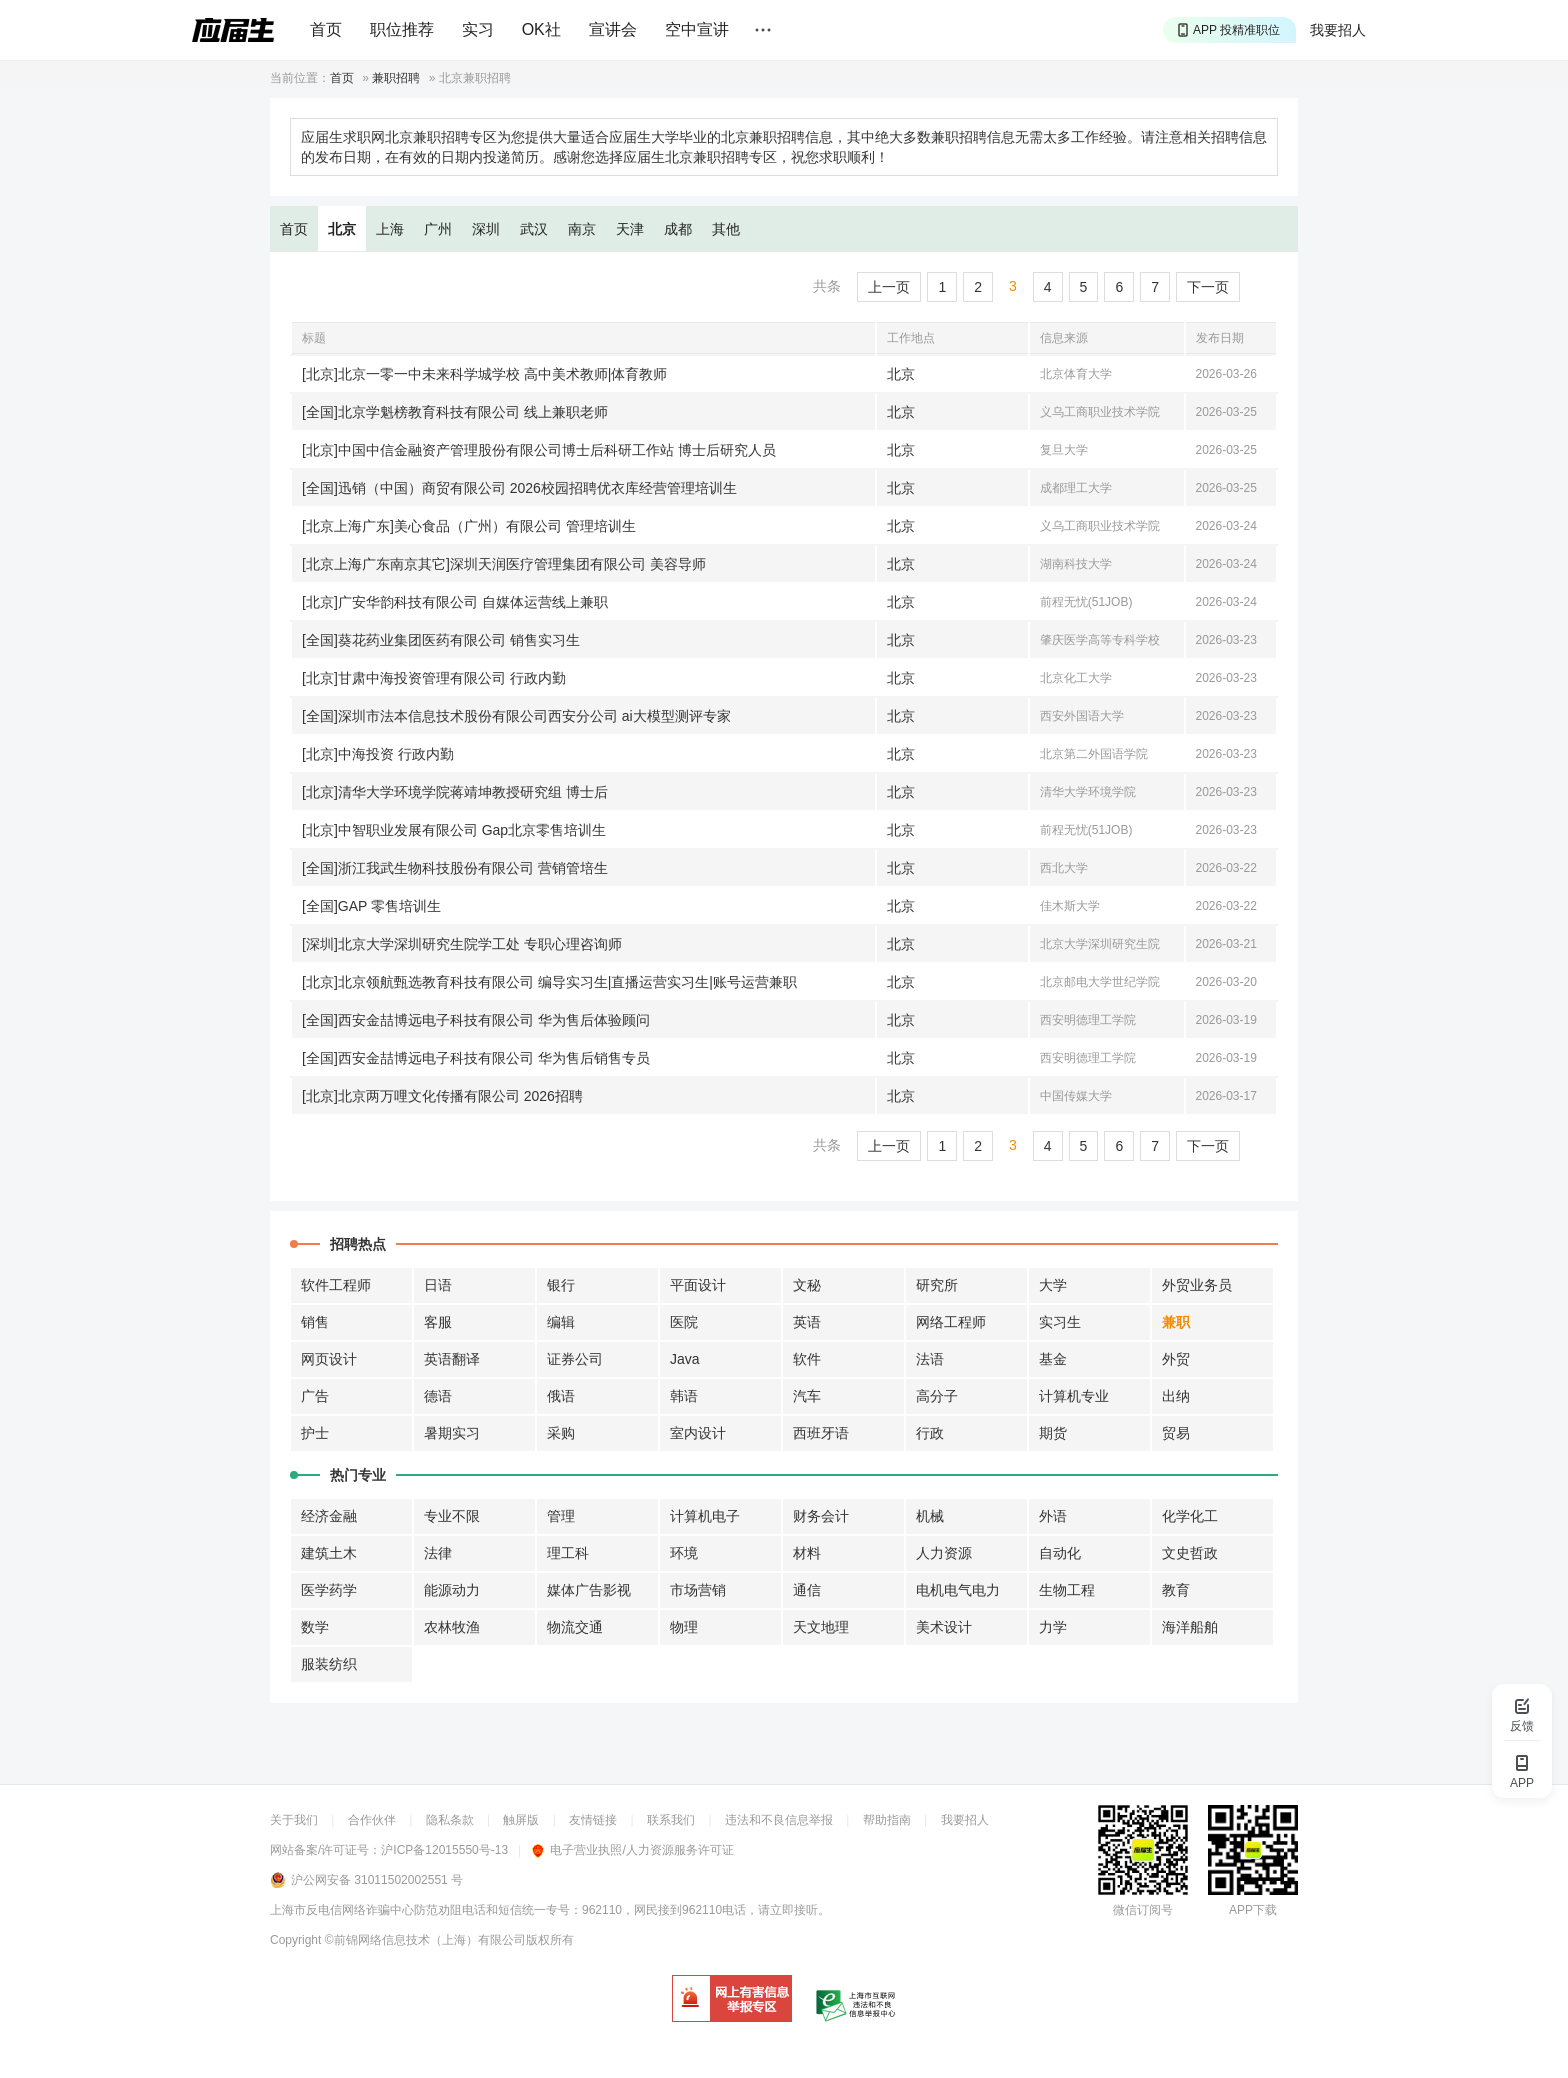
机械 (930, 1516)
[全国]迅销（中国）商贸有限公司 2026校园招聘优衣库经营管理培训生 (519, 488)
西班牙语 (821, 1433)
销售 (315, 1322)
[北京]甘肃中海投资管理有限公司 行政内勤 (434, 678)
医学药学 (329, 1590)
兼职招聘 (396, 78)
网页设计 (329, 1359)
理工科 (568, 1553)
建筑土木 (329, 1553)
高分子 (937, 1396)
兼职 (1176, 1322)
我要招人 (1338, 30)
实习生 (1060, 1322)
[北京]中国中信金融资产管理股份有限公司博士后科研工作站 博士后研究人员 (539, 450)
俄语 (561, 1396)
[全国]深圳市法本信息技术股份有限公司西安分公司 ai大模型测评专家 (516, 716)
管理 (561, 1516)
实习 (478, 29)
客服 (438, 1322)
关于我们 (294, 1820)
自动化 (1060, 1553)
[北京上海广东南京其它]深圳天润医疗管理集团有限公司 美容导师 (504, 564)
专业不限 (452, 1516)
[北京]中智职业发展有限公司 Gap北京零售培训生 (454, 830)
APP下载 (1253, 1910)
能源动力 (452, 1590)
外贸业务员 (1197, 1285)
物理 (684, 1627)
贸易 (1176, 1433)
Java (685, 1359)
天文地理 (821, 1627)
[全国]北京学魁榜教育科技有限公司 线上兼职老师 (455, 412)
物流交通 (575, 1627)
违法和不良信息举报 (779, 1820)
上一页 (889, 287)
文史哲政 (1190, 1553)
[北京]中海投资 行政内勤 (378, 754)
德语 (438, 1396)
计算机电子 (705, 1516)
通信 (807, 1590)
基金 (1053, 1359)
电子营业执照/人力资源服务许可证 (632, 1850)
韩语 (684, 1396)
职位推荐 (402, 29)
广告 (315, 1396)
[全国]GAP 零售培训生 (371, 906)
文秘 (807, 1285)
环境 (684, 1553)
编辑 (561, 1322)
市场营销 (698, 1590)
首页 (326, 29)
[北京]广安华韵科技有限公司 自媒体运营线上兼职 (455, 602)
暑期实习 (452, 1433)
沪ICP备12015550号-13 (444, 1850)
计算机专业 (1074, 1396)
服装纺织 (329, 1664)
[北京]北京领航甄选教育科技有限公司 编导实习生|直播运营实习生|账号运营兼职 (549, 982)
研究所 (937, 1285)
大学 (1053, 1285)
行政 (930, 1433)
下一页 (1208, 287)
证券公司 (575, 1359)
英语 (807, 1322)
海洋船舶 (1190, 1627)
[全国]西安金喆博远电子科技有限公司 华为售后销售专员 (476, 1058)
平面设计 (698, 1285)
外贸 (1176, 1359)
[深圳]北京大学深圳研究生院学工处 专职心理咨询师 (462, 944)
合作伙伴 (372, 1820)
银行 (561, 1285)
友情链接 (593, 1820)
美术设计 (944, 1627)
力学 (1053, 1627)
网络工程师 (951, 1322)
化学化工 (1190, 1516)
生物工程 (1067, 1590)
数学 (315, 1627)
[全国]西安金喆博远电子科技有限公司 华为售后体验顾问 (476, 1020)
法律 (438, 1553)
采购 (561, 1433)
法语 (930, 1359)
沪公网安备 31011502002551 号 (377, 1880)
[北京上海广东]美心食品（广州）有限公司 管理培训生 (469, 526)
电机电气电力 (958, 1590)
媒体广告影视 (589, 1590)
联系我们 (671, 1820)
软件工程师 (336, 1285)
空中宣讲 (697, 29)
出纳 (1176, 1396)
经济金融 (329, 1516)
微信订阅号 (1143, 1910)
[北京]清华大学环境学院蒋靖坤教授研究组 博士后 (455, 792)
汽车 (807, 1396)
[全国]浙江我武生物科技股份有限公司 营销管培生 (455, 868)
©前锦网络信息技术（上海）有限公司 (425, 1940)
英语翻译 (452, 1359)
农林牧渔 (452, 1627)
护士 (315, 1433)
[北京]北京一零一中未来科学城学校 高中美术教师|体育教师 (484, 374)
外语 (1053, 1516)
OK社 (541, 29)
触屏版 (521, 1820)
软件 (807, 1359)
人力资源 (944, 1553)
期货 (1053, 1433)
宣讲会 (613, 29)
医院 (684, 1322)
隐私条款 (450, 1820)
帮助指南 (887, 1820)
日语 (438, 1285)
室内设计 (698, 1433)
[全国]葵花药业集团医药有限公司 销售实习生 (441, 640)
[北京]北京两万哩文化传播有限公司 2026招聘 (442, 1096)
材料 (807, 1553)
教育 (1176, 1590)
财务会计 (821, 1516)
